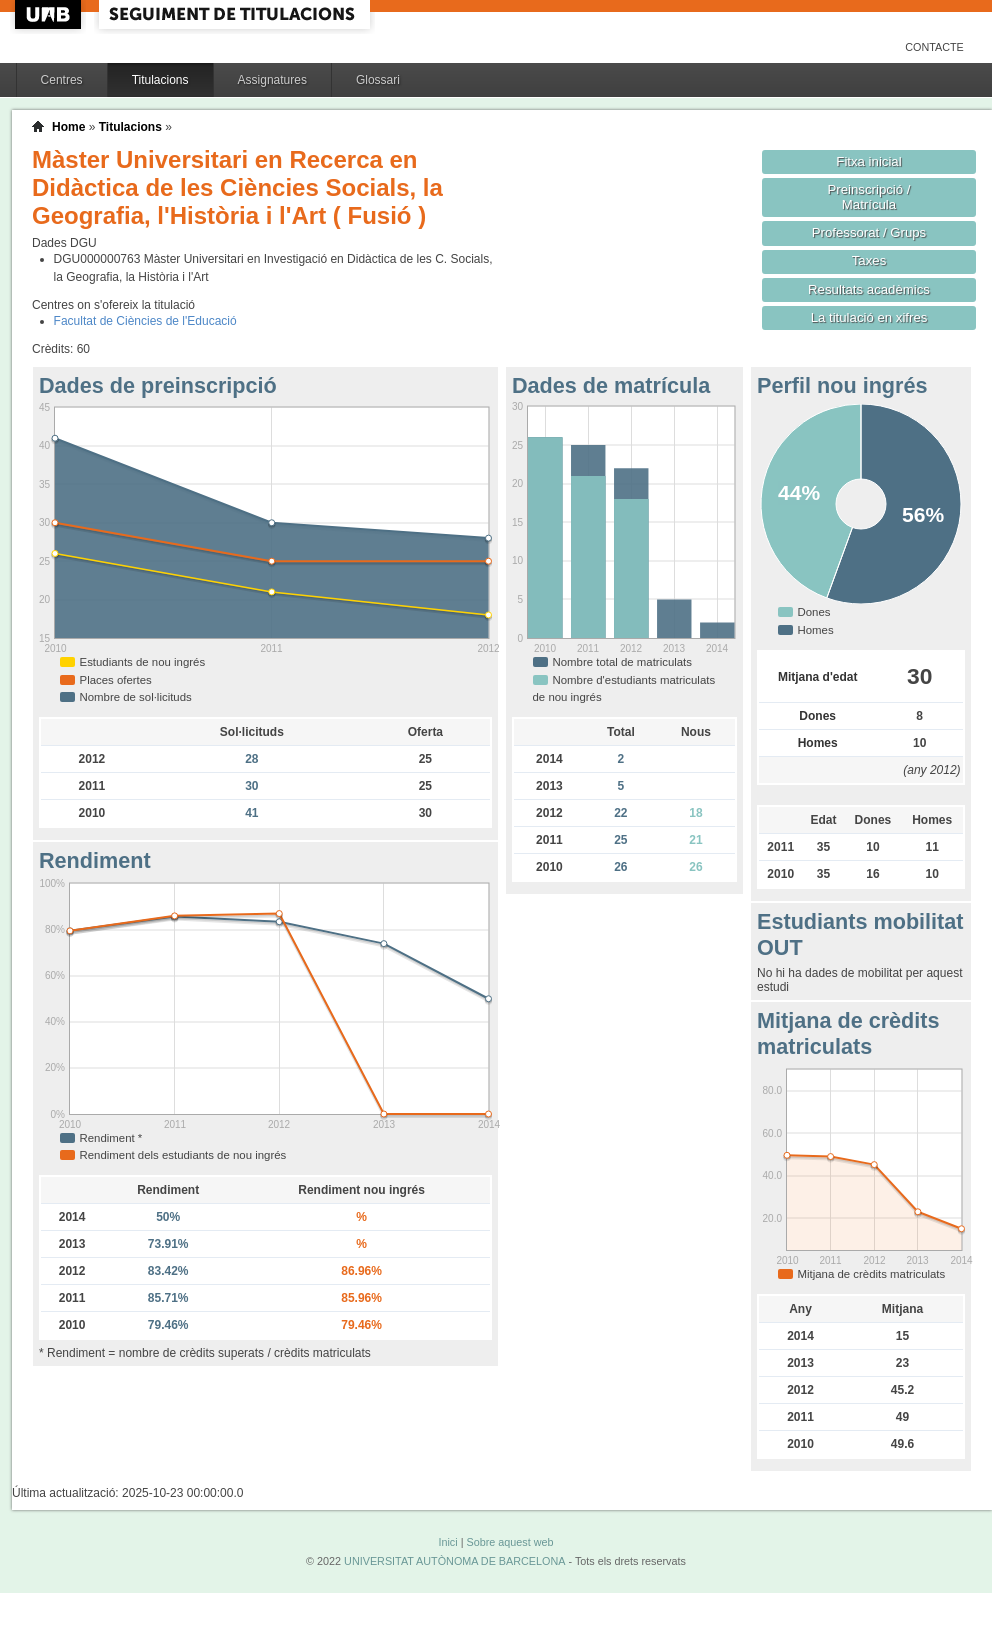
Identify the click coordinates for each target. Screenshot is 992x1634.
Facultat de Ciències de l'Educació (145, 321)
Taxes (869, 260)
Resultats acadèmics (869, 289)
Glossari (378, 80)
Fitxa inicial (868, 161)
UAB (50, 14)
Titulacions (160, 80)
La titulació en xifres (869, 317)
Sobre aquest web (509, 1542)
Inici (447, 1542)
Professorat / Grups (869, 232)
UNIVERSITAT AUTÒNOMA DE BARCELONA (454, 1561)
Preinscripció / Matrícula (869, 197)
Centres (62, 80)
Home (68, 127)
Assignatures (272, 80)
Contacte (934, 47)
